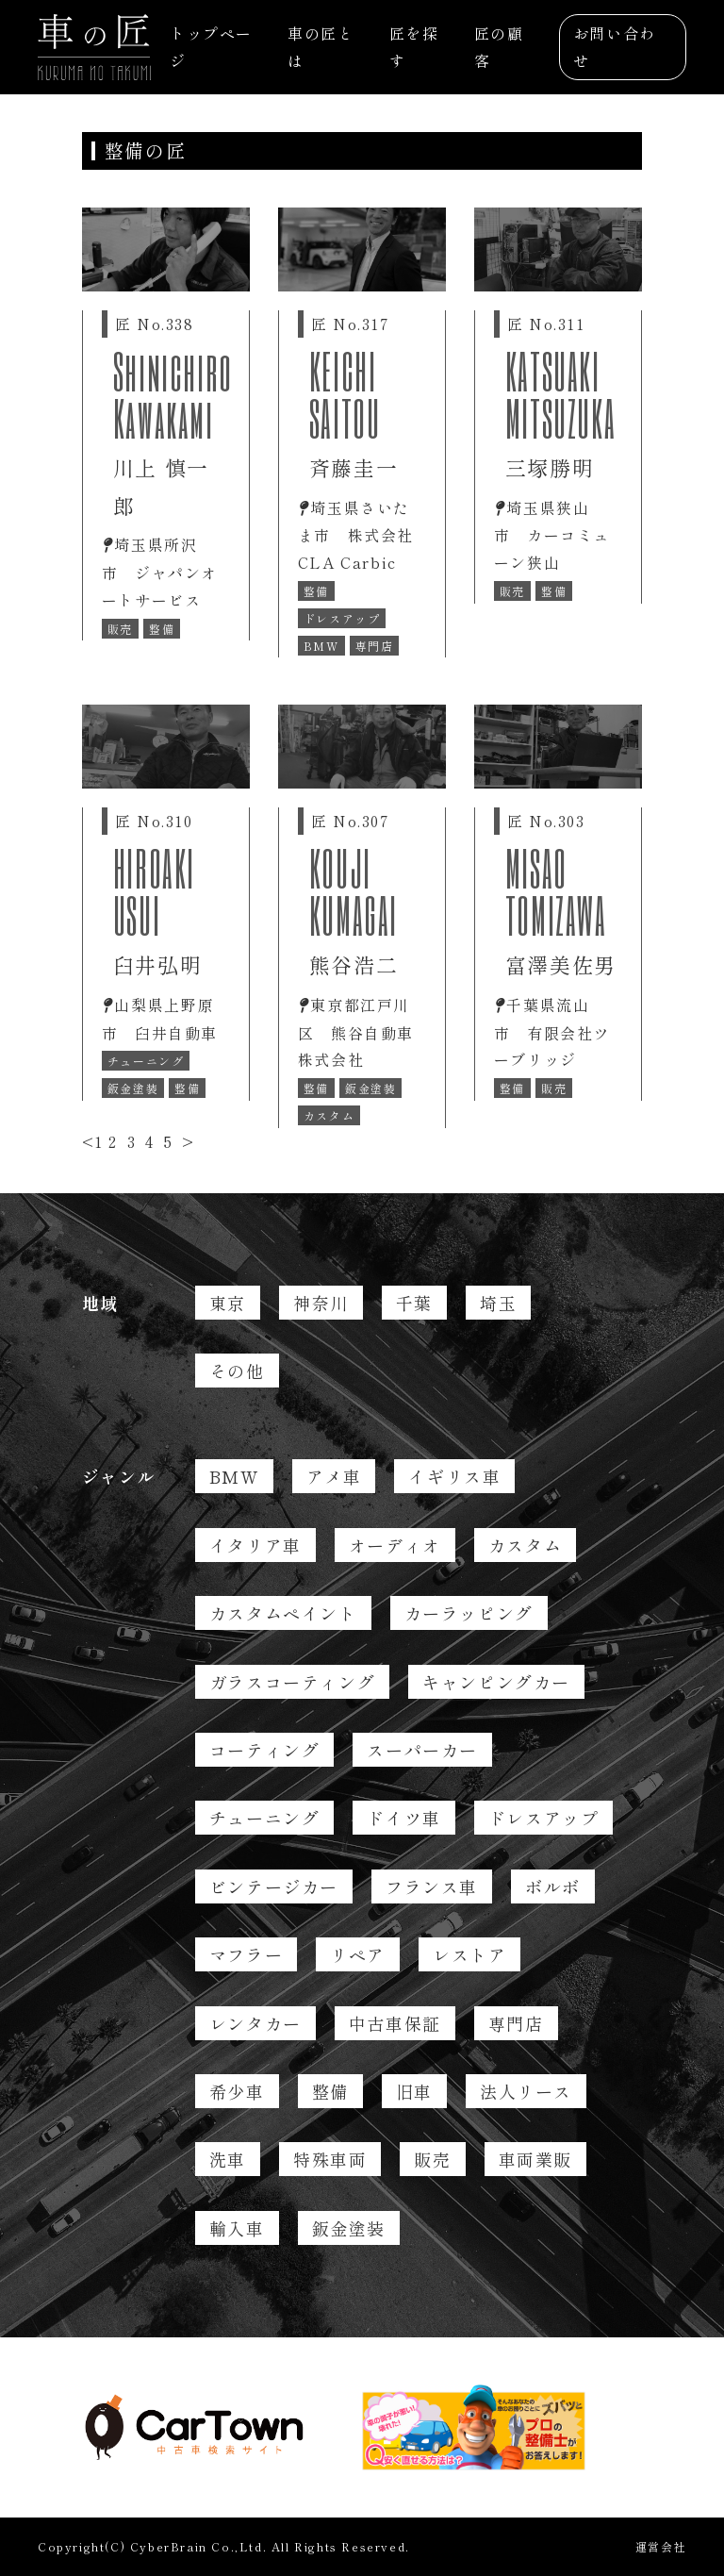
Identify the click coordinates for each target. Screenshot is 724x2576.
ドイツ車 (403, 1817)
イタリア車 (255, 1545)
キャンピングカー (496, 1682)
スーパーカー (422, 1749)
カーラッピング (469, 1613)
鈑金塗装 (349, 2228)
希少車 (237, 2091)
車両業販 (535, 2159)
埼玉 (498, 1302)
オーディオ (395, 1545)
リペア (358, 1954)
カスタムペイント (283, 1613)
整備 (330, 2091)
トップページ (211, 47)
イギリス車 (454, 1476)
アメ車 (334, 1476)
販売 (432, 2159)
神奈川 (321, 1302)
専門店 (516, 2023)
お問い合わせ (614, 47)
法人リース (526, 2091)
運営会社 (660, 2546)
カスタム (525, 1545)
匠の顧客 (499, 47)
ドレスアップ (544, 1817)
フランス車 (432, 1886)
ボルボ (553, 1886)
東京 (227, 1302)
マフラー (246, 1954)
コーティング (265, 1749)
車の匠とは (321, 47)
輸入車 (237, 2228)
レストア (469, 1954)
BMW (234, 1476)
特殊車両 (330, 2159)
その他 (237, 1370)
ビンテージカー (273, 1886)
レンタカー (255, 2023)
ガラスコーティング (292, 1682)
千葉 (414, 1302)
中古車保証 (395, 2023)
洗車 (227, 2159)
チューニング (265, 1817)
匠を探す (414, 47)
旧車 (414, 2091)
